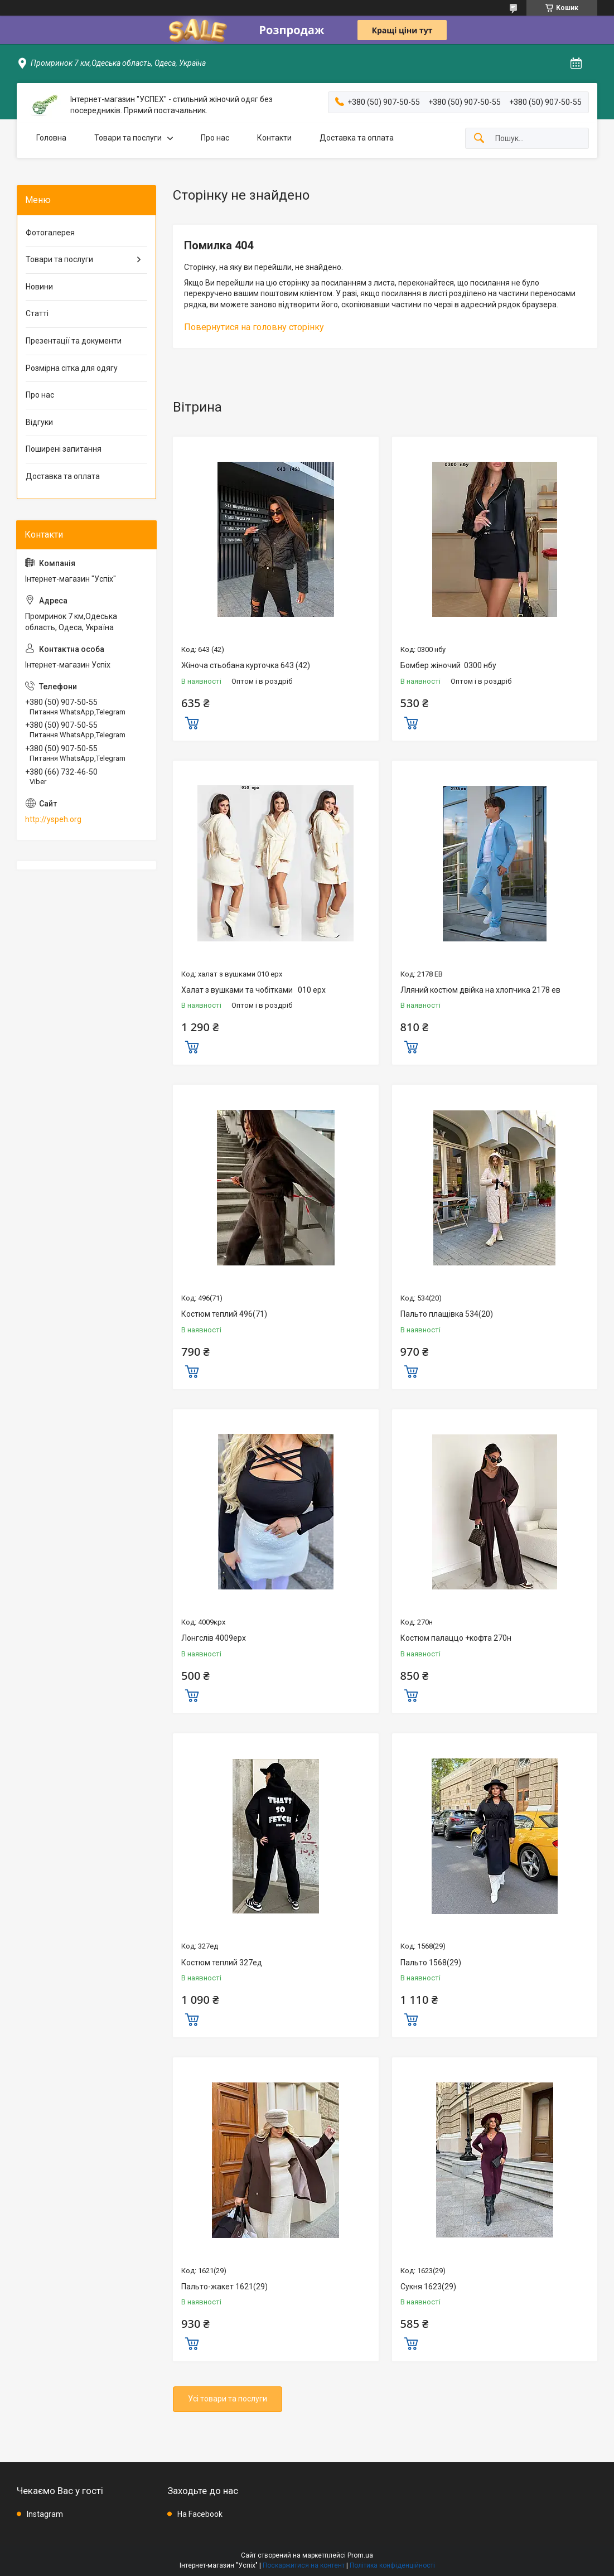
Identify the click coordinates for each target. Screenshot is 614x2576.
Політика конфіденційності (392, 2565)
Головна (51, 137)
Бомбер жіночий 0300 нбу (448, 665)
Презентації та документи (74, 340)
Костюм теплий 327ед (221, 1962)
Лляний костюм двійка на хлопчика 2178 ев (480, 989)
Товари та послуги (128, 137)
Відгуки (39, 422)
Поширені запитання (63, 448)
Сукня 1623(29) (428, 2286)
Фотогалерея (50, 232)
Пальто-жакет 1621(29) (224, 2286)
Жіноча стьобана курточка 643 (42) (245, 665)
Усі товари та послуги (227, 2398)
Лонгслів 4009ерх (213, 1637)
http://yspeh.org (53, 819)
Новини (39, 286)
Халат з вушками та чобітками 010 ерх (253, 989)
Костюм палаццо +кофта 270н (455, 1637)
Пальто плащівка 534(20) (446, 1313)
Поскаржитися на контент (304, 2565)
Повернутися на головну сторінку (254, 327)
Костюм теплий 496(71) (224, 1313)
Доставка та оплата (357, 137)
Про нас (215, 137)
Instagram (45, 2514)
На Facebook (200, 2514)
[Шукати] (479, 138)
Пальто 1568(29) (430, 1962)
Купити (191, 721)
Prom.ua (360, 2555)
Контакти (274, 137)
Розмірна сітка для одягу (72, 368)
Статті (37, 313)
